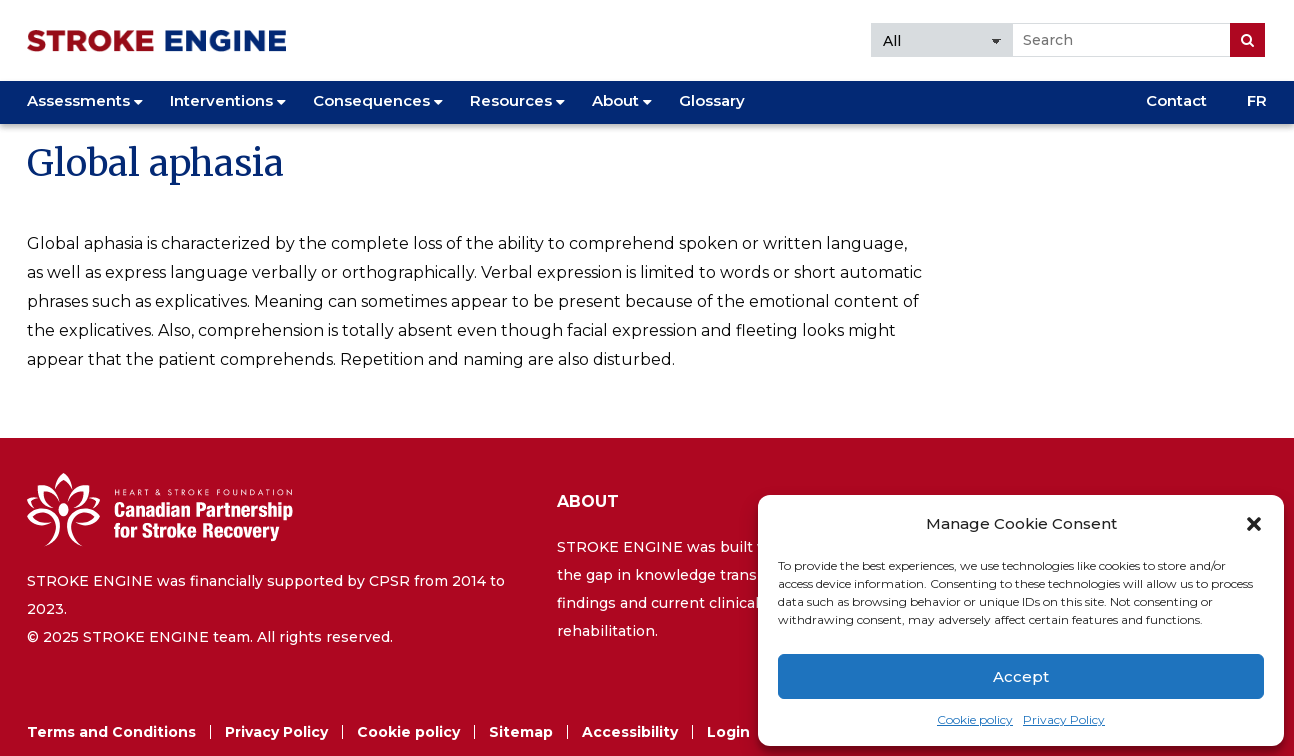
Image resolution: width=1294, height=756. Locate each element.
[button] (1254, 524)
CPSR (389, 581)
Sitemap (521, 732)
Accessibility (630, 732)
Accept (1021, 676)
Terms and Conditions (111, 732)
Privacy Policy (1064, 719)
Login (728, 732)
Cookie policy (975, 719)
